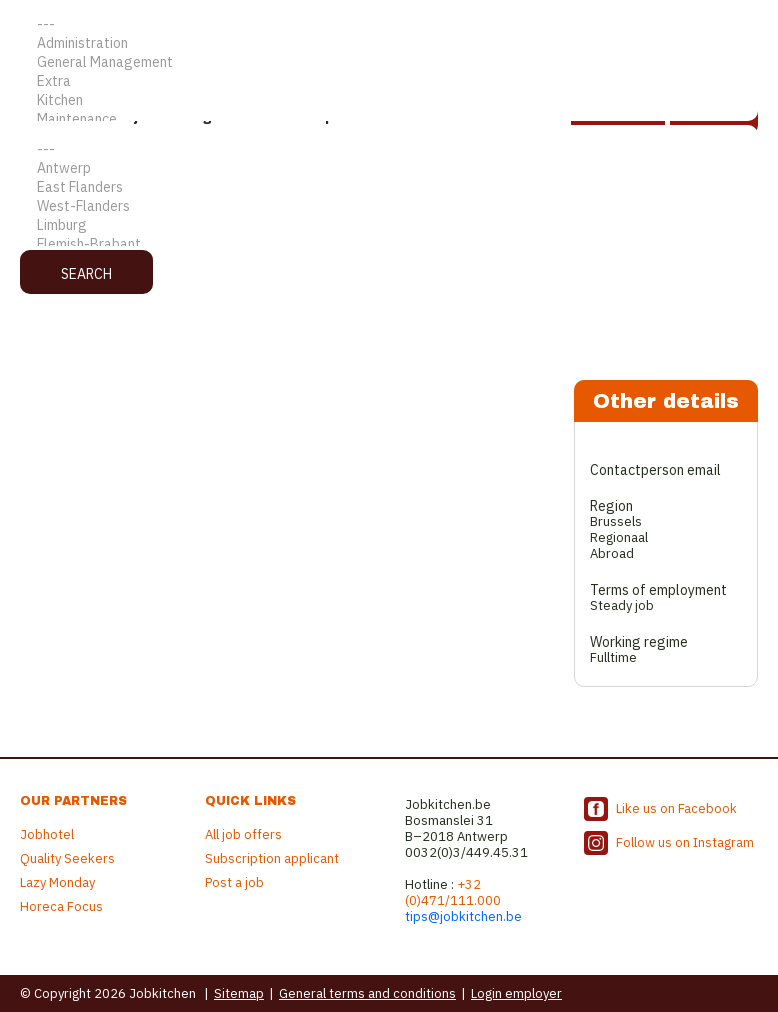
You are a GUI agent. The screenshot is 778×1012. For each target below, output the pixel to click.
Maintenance (389, 119)
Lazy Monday (57, 882)
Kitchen (389, 100)
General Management (389, 62)
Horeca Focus (61, 906)
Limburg (389, 225)
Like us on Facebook (676, 808)
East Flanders (389, 187)
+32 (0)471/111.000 (453, 892)
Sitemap (239, 993)
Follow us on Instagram (685, 842)
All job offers (243, 834)
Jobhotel (47, 834)
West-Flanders (389, 206)
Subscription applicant (272, 858)
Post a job (234, 882)
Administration (389, 43)
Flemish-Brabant (389, 244)
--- (389, 24)
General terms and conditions (367, 993)
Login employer (516, 993)
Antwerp (389, 168)
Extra (389, 81)
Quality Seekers (67, 858)
